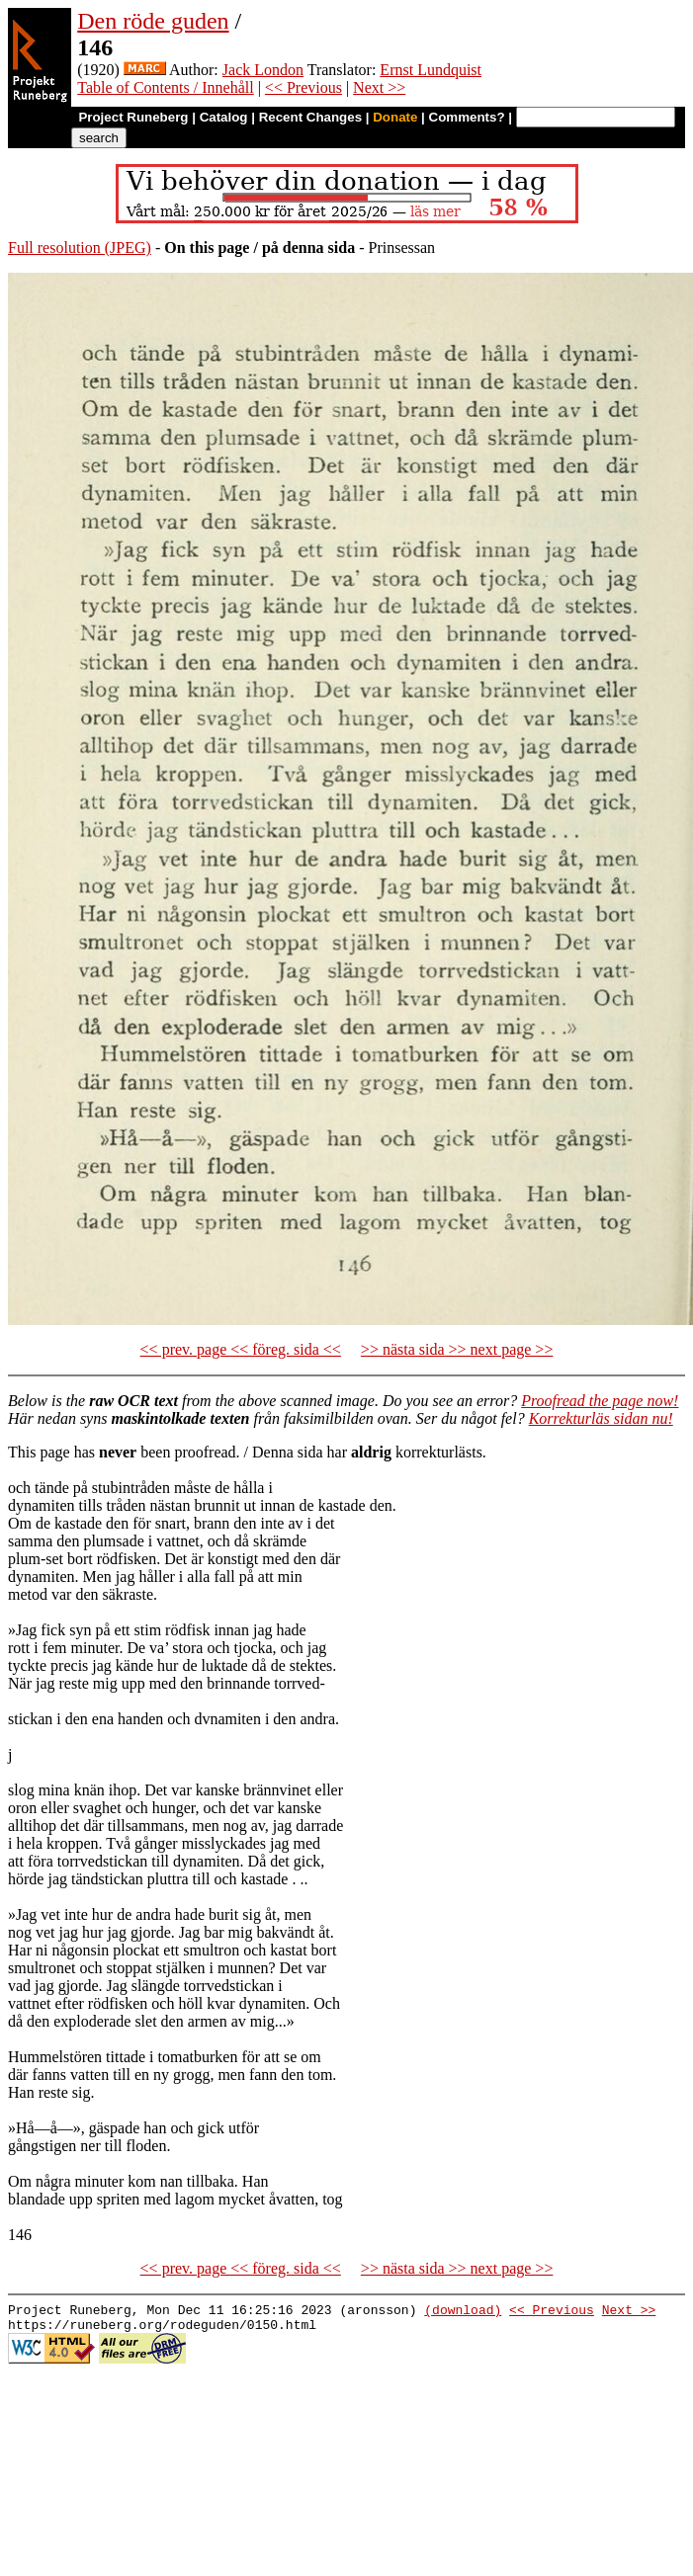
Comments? (467, 117)
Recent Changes (310, 117)
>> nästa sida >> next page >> (457, 1349)
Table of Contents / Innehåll (165, 87)
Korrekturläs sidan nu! (601, 1418)
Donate (395, 117)
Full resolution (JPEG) (79, 247)
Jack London (262, 69)
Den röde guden (152, 21)
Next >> (379, 87)
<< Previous (303, 87)
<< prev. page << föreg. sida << (240, 1349)
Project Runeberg (133, 117)
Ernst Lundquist (430, 69)
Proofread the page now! (599, 1400)
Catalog (224, 117)
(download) (462, 2312)
